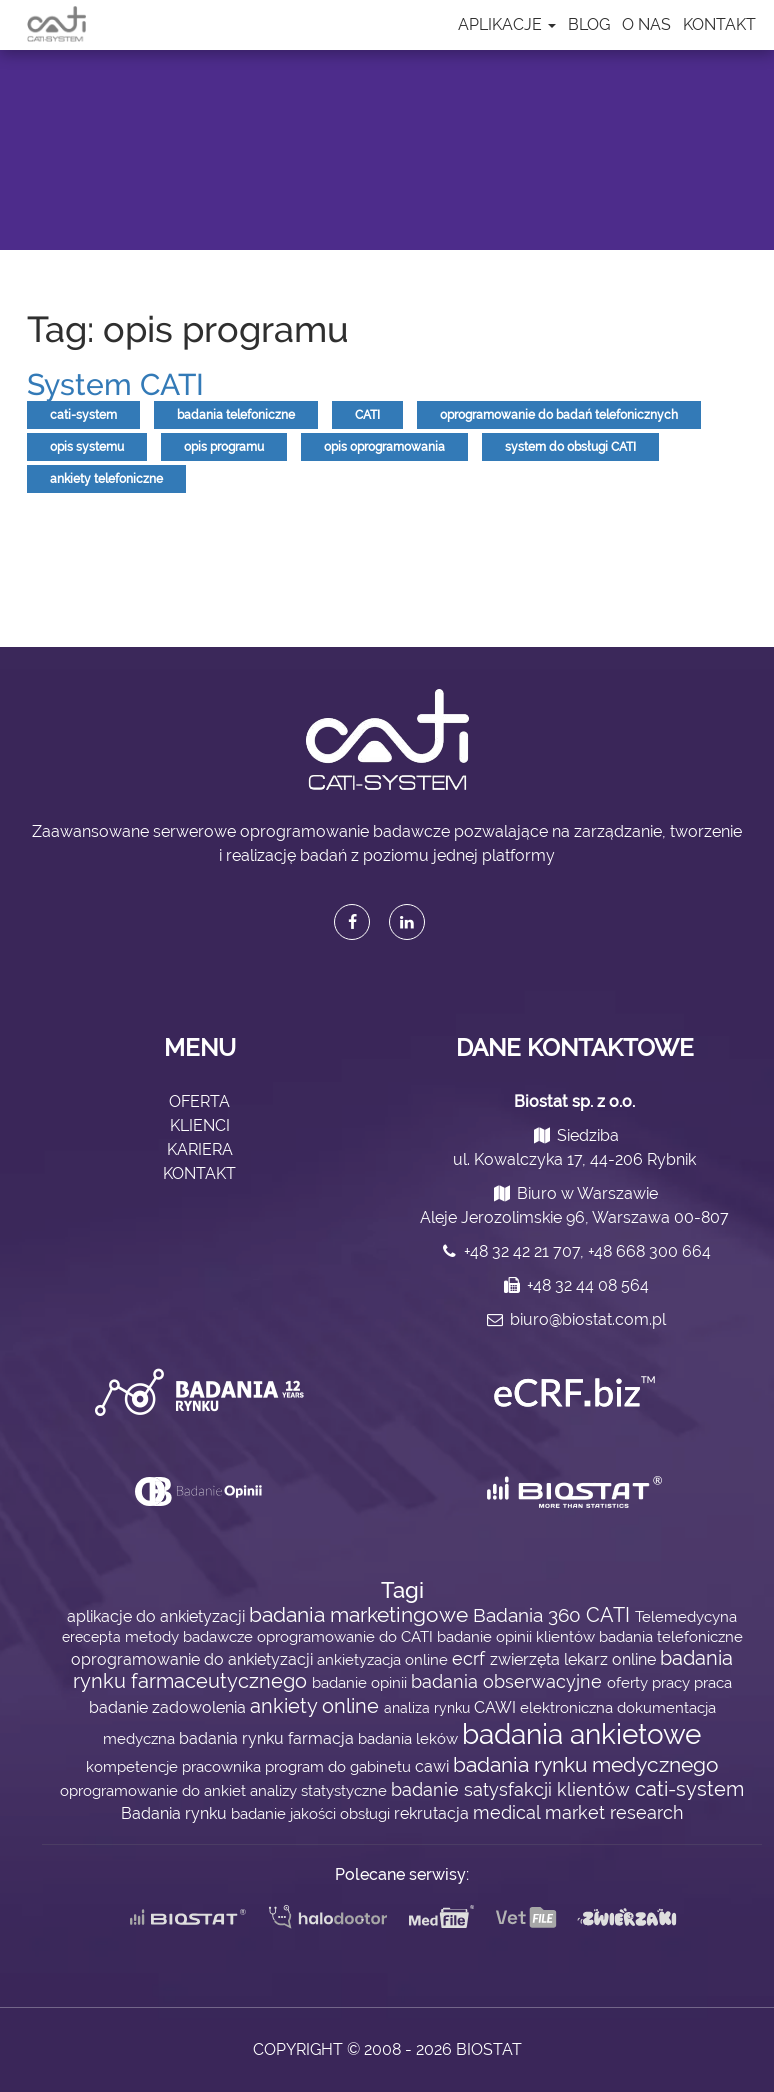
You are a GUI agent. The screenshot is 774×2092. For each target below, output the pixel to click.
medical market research (578, 1812)
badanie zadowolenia (169, 1707)
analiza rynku (429, 1708)
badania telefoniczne (236, 415)
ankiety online (317, 1706)
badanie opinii (361, 1682)
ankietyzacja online (384, 1659)
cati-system (83, 415)
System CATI (115, 384)
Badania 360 (529, 1615)
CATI (367, 415)
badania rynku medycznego (586, 1764)
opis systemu (87, 447)
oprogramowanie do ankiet (155, 1790)
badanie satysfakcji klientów (513, 1789)
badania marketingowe (361, 1614)
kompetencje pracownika (175, 1766)
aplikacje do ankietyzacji (158, 1616)
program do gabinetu (340, 1766)
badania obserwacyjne (509, 1681)
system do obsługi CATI (570, 447)
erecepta (93, 1637)
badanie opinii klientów (518, 1636)
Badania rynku (176, 1813)
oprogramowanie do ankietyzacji (194, 1659)
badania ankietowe (581, 1734)
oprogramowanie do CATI (347, 1636)
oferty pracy (650, 1682)
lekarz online (612, 1659)
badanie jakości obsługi (312, 1813)
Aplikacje (507, 24)
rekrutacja (433, 1813)
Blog (589, 24)
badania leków (410, 1738)
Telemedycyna (686, 1616)
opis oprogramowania (384, 447)
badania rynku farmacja (268, 1738)
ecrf (471, 1658)
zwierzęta (527, 1659)
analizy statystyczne (320, 1790)
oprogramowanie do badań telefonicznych (559, 415)
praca (713, 1682)
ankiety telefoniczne (106, 479)
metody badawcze (191, 1636)
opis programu (224, 447)
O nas (646, 24)
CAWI (497, 1707)
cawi (434, 1766)
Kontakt (719, 24)
